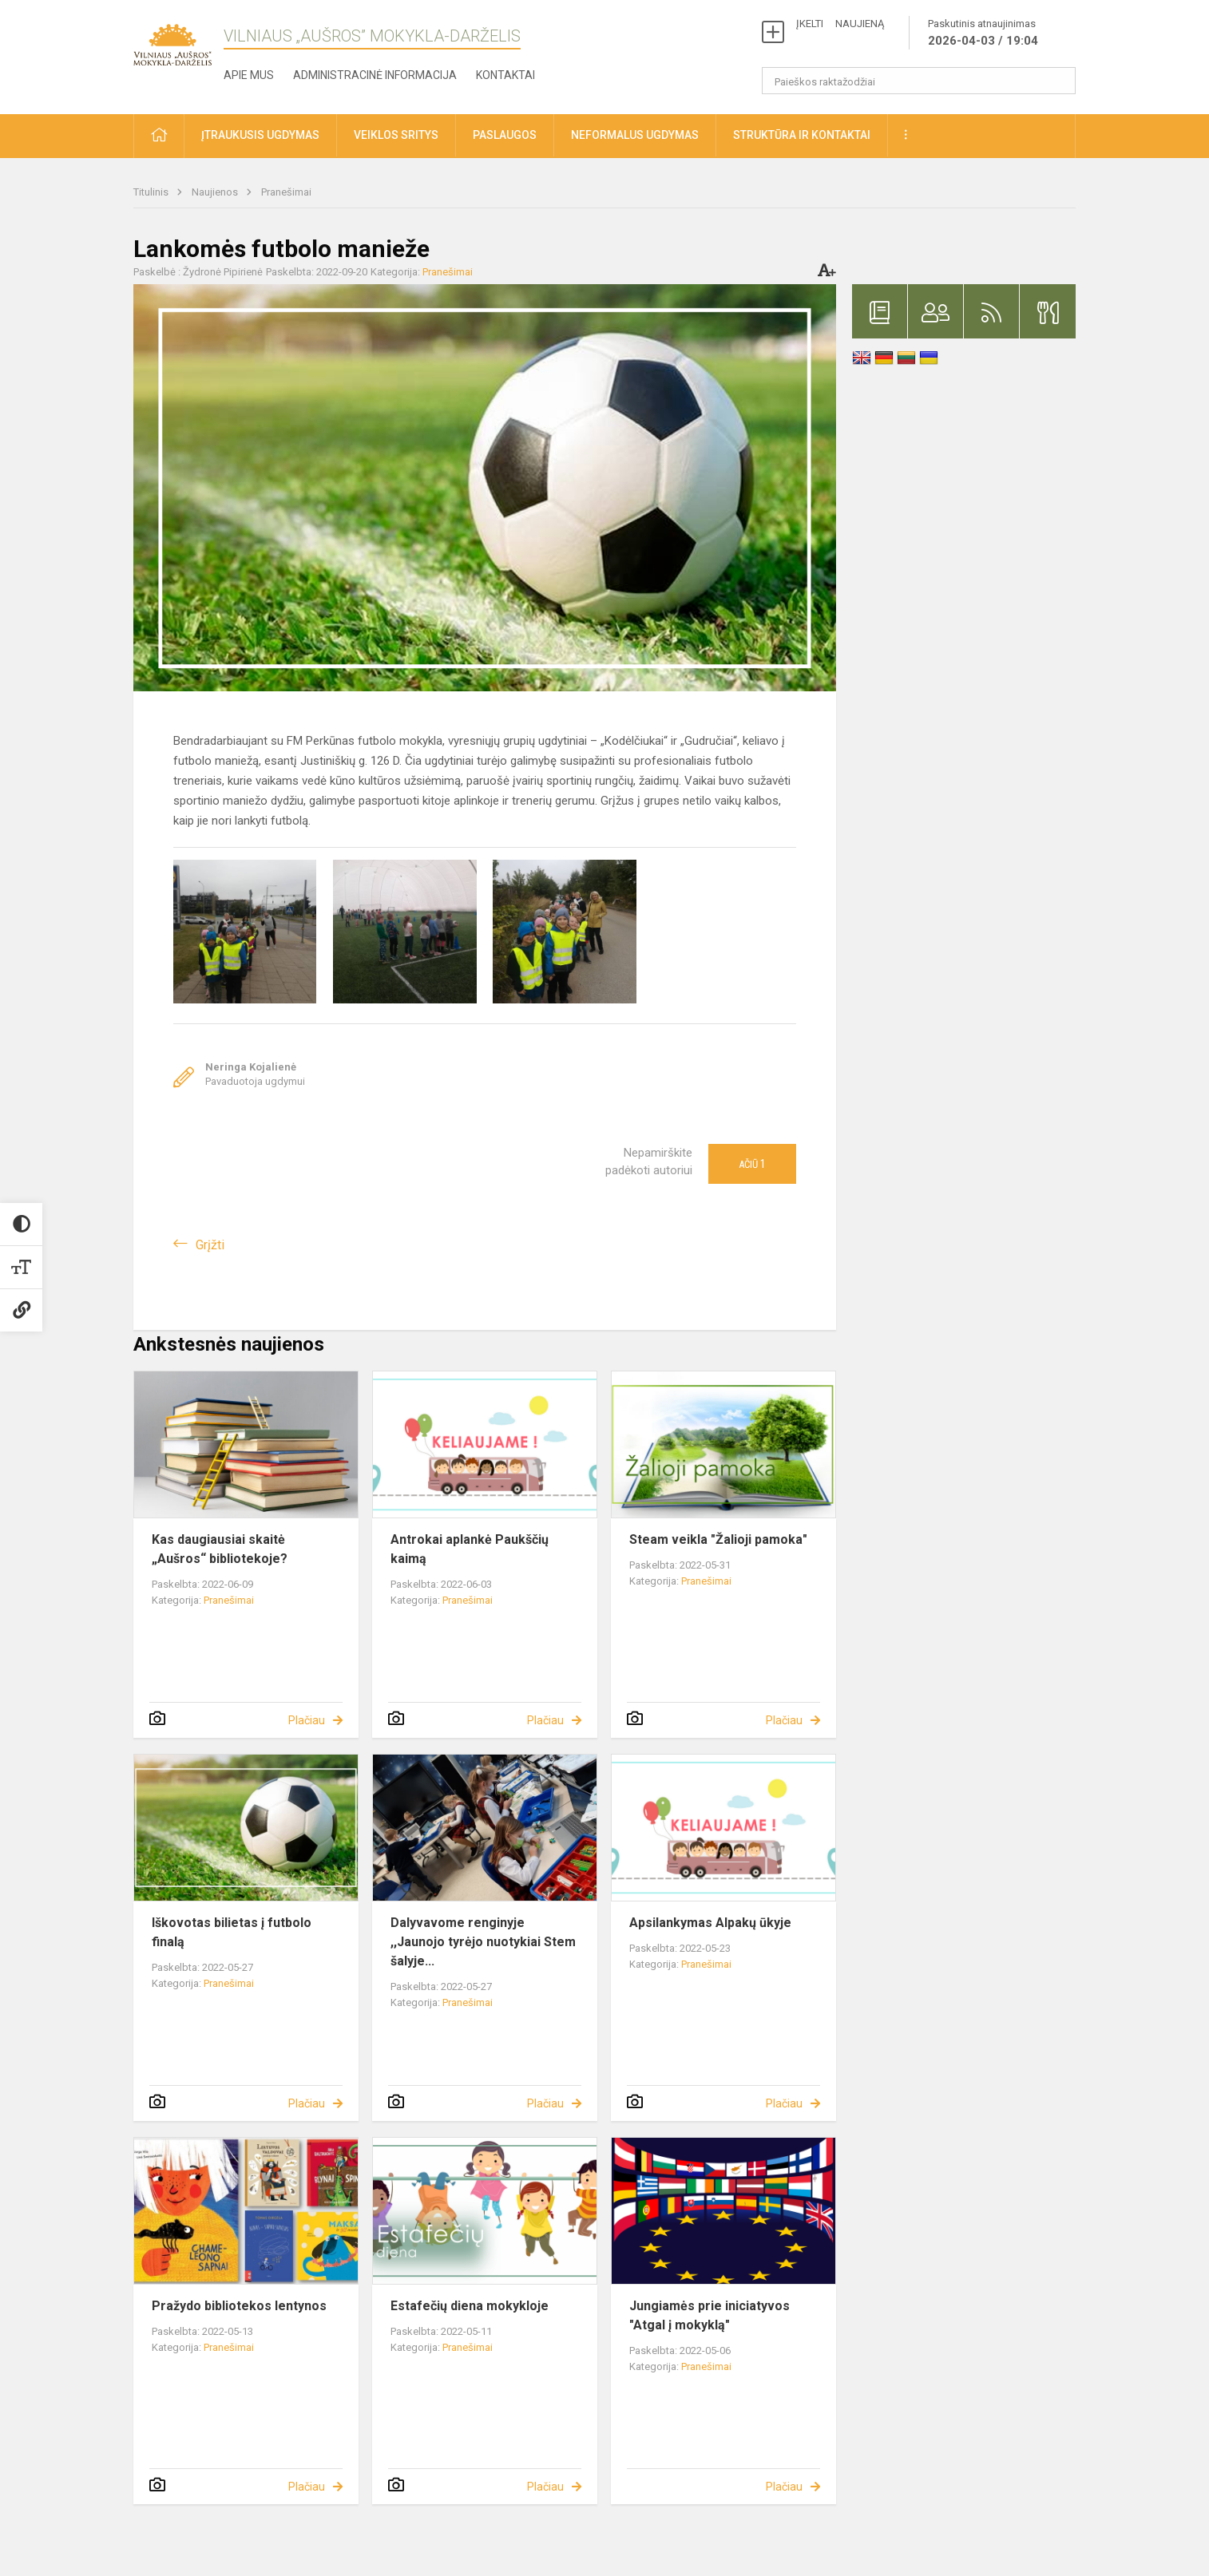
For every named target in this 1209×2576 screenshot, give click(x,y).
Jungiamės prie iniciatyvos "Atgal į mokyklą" (709, 2315)
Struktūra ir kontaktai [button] (801, 135)
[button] (159, 136)
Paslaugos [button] (505, 135)
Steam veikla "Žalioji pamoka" (718, 1539)
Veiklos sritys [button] (396, 135)
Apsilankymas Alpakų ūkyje (710, 1922)
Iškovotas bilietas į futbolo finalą (231, 1932)
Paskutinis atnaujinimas (983, 33)
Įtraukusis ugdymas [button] (260, 135)
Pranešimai (286, 192)
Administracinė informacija (375, 75)
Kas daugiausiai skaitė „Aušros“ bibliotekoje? (219, 1549)
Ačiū (752, 1164)
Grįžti (210, 1244)
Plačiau (306, 1720)
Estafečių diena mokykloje (469, 2305)
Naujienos (216, 192)
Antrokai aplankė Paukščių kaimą (469, 1549)
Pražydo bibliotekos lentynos (239, 2305)
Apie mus (249, 75)
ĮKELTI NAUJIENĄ (840, 24)
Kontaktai (505, 75)
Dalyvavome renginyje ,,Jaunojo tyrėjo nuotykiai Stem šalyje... (483, 1942)
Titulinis (152, 192)
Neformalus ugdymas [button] (635, 135)
